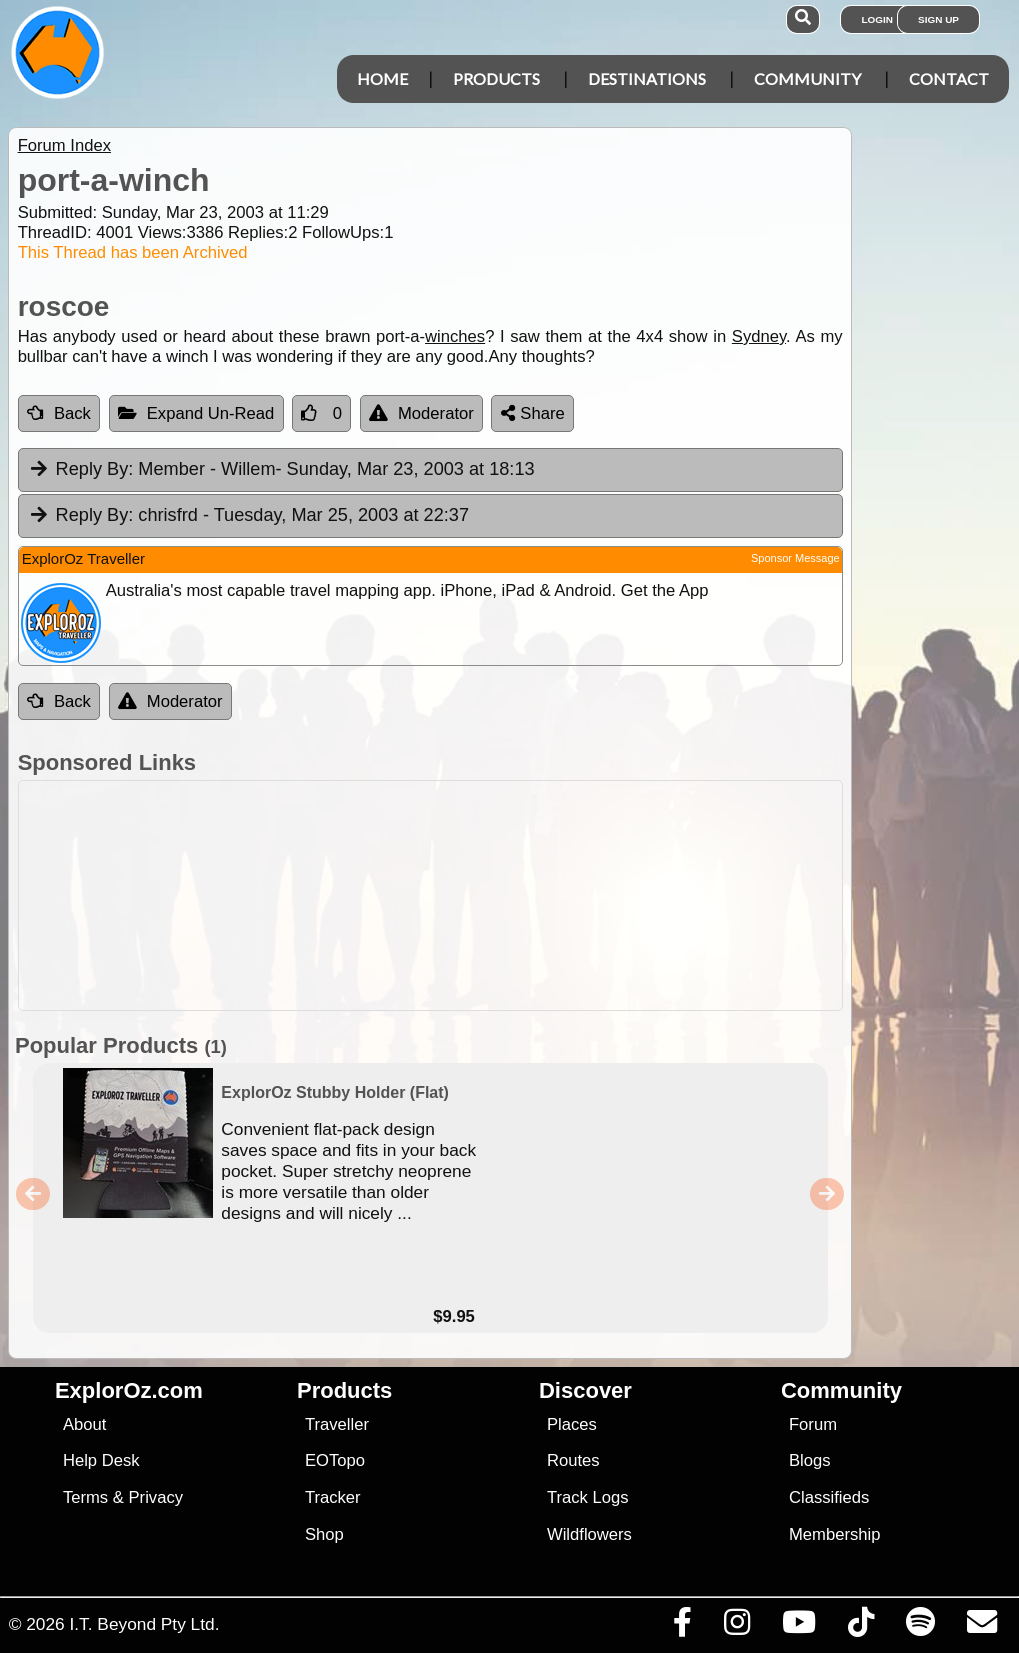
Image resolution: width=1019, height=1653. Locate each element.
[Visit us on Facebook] (682, 1627)
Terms (85, 1497)
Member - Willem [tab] (281, 470)
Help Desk (101, 1460)
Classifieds (829, 1497)
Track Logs (588, 1497)
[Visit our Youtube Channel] (798, 1627)
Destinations (647, 78)
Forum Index (64, 145)
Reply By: (95, 469)
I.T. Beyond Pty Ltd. (144, 1624)
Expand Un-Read (196, 413)
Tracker (333, 1497)
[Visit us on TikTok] (860, 1627)
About (84, 1424)
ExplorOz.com (129, 1390)
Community (807, 78)
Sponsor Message (795, 558)
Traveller (337, 1424)
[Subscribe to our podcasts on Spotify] (920, 1627)
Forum (813, 1424)
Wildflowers (589, 1534)
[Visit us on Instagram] (736, 1627)
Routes (573, 1460)
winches (455, 336)
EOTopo (335, 1460)
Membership (834, 1534)
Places (572, 1424)
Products (496, 78)
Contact (949, 78)
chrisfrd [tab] (248, 516)
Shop (324, 1534)
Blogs (810, 1460)
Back (59, 413)
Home (382, 78)
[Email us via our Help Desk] (981, 1627)
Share (533, 413)
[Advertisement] (520, 895)
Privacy (156, 1497)
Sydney (759, 336)
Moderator (421, 413)
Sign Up (938, 19)
